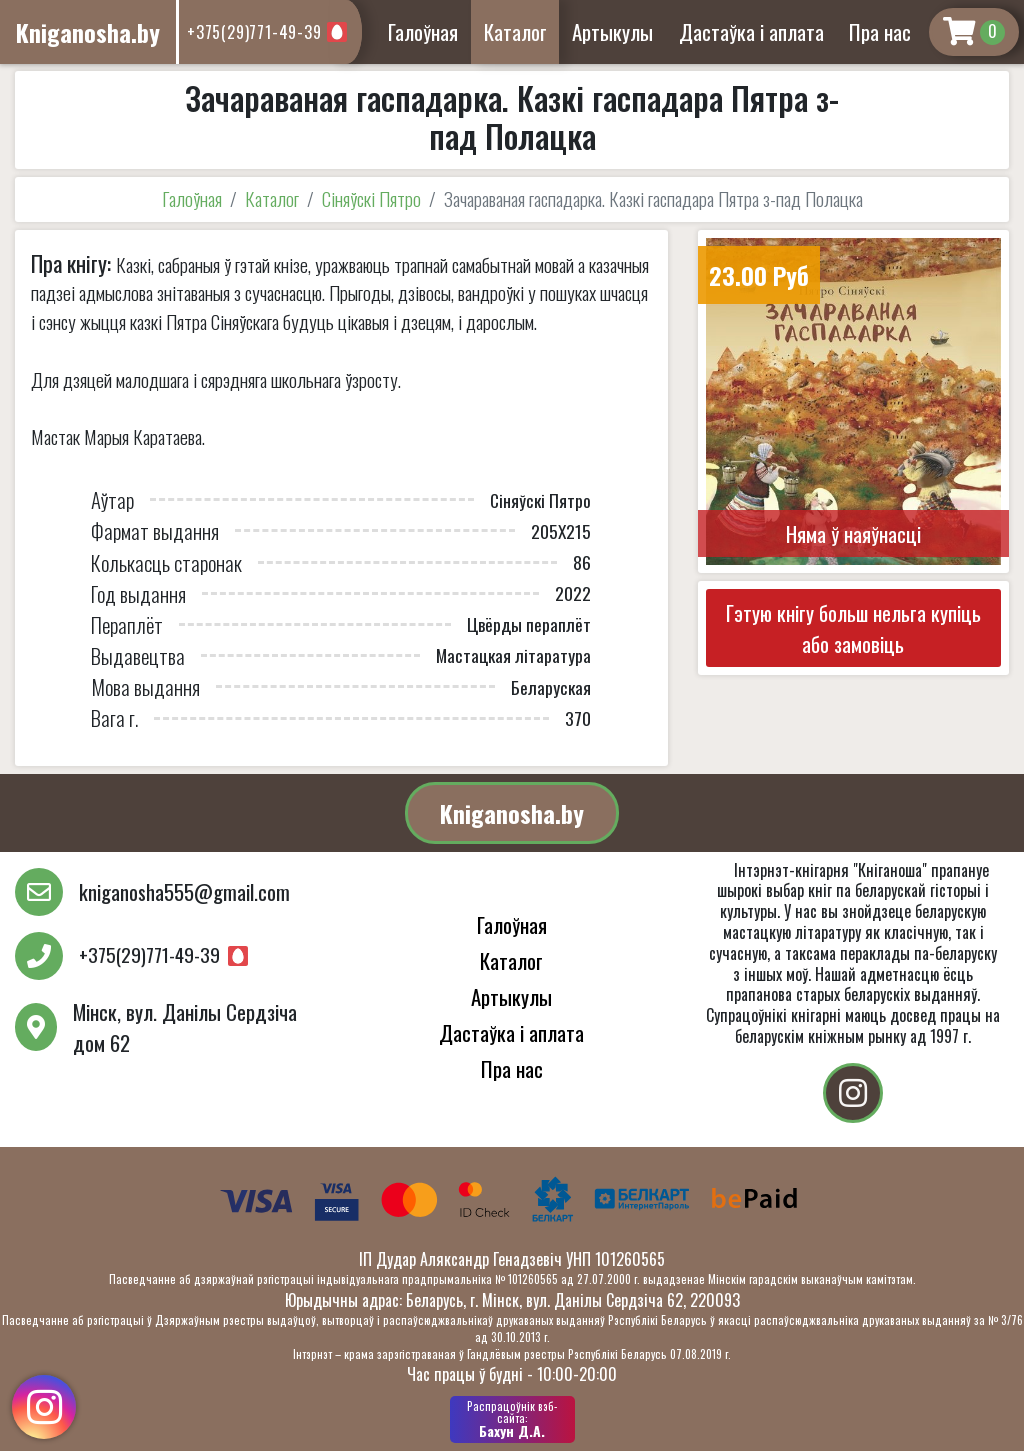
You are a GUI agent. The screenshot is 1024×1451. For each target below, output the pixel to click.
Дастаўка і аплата (751, 31)
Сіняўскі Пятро (371, 198)
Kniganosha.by (512, 813)
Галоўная (423, 31)
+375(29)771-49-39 (254, 32)
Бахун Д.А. (512, 1419)
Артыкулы (612, 31)
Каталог (515, 31)
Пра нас (880, 31)
